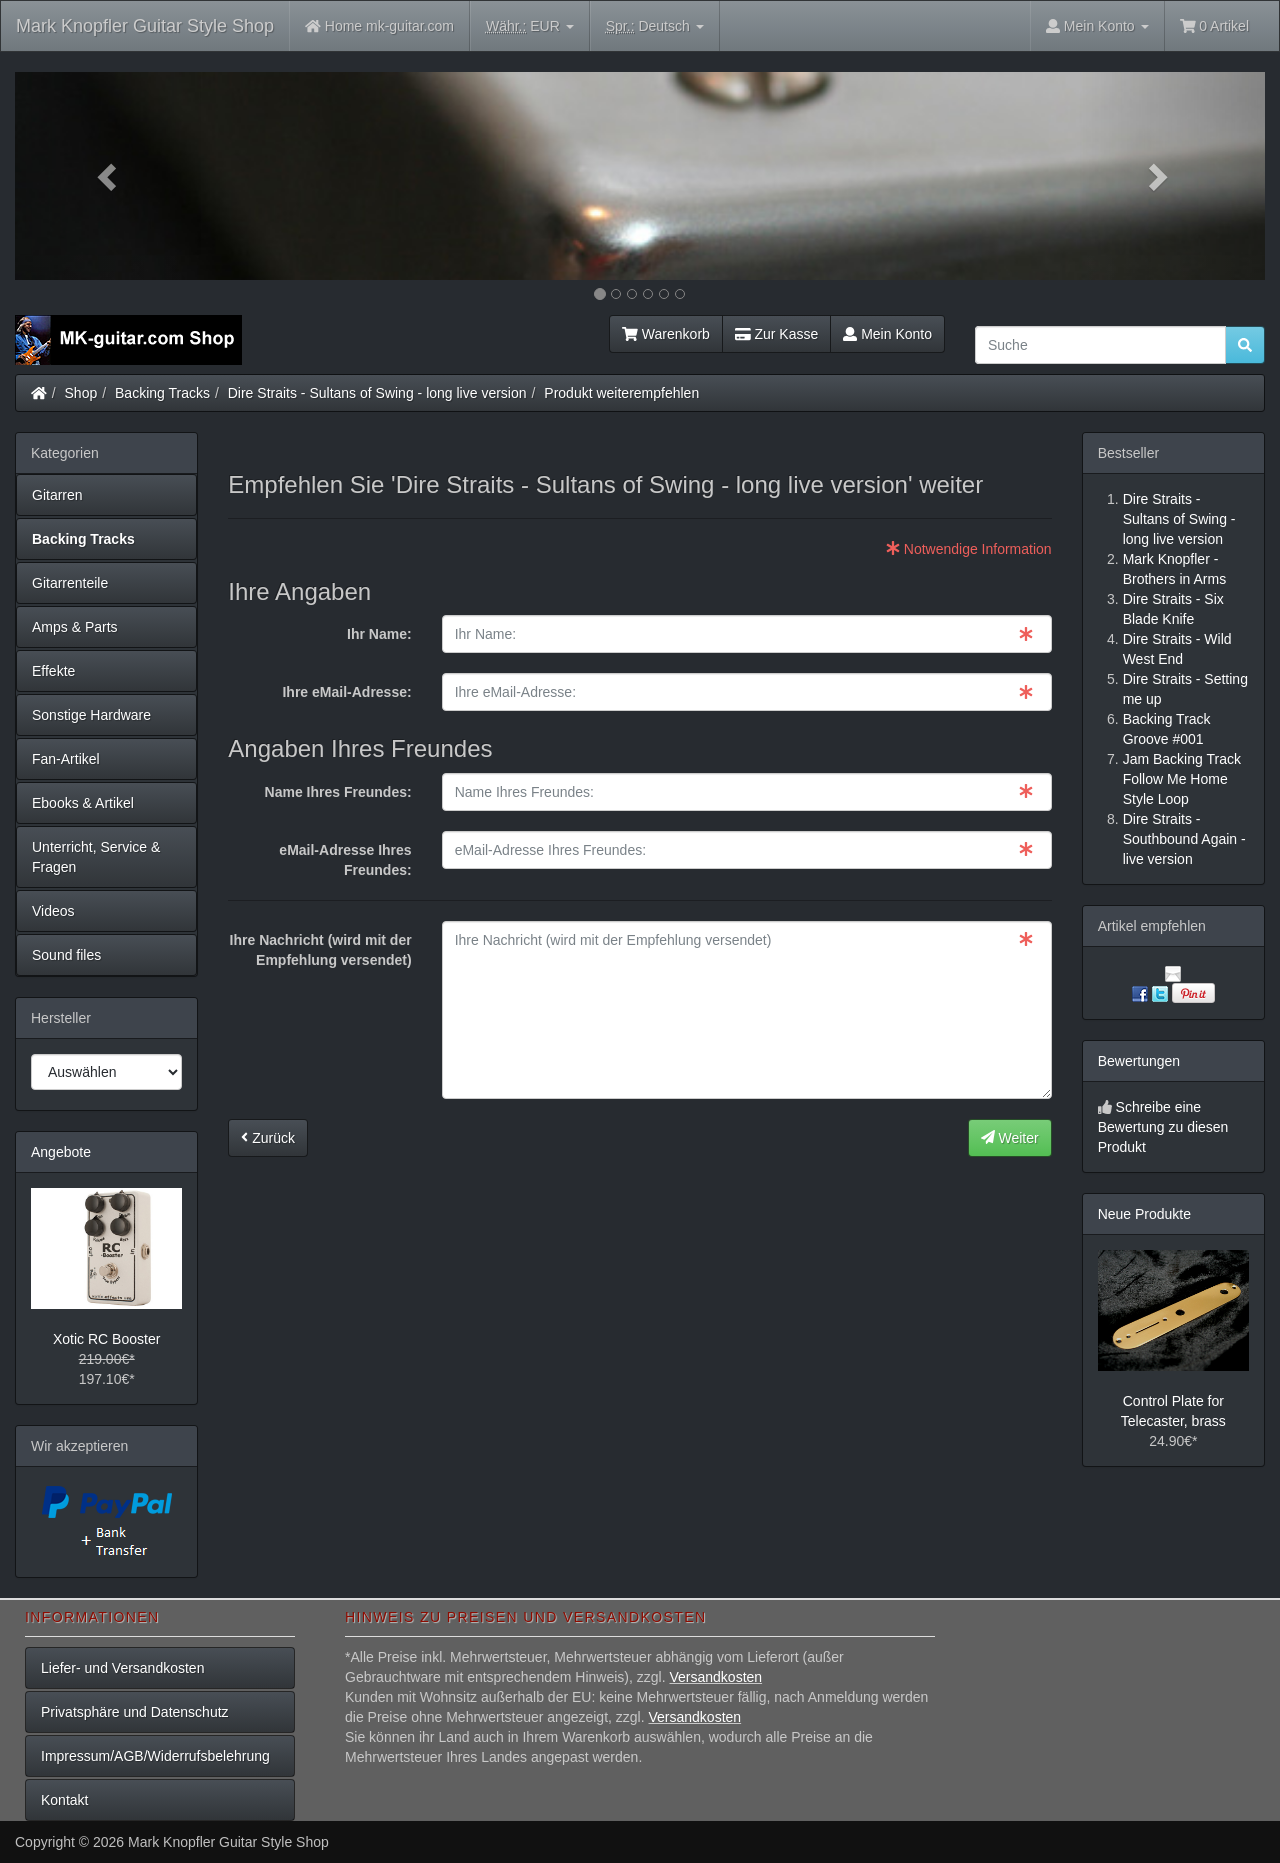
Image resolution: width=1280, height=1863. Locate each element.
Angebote (61, 1152)
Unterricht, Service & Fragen (96, 857)
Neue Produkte (1144, 1214)
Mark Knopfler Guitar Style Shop (145, 26)
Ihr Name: (379, 634)
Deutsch (655, 26)
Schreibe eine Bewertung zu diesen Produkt (1163, 1127)
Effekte (53, 671)
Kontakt (64, 1800)
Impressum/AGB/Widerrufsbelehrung (155, 1756)
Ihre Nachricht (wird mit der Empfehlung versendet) (321, 950)
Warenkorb (666, 334)
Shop (81, 393)
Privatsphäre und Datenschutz (135, 1712)
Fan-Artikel (66, 759)
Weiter (1010, 1138)
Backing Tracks (162, 393)
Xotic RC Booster (106, 1339)
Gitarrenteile (70, 583)
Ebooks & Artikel (83, 803)
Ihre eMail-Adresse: (346, 692)
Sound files (66, 955)
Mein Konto (887, 334)
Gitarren (57, 495)
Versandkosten (715, 1677)
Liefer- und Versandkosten (122, 1668)
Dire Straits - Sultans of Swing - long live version (377, 393)
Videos (53, 911)
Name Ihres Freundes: (338, 792)
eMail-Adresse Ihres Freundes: (345, 860)
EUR (530, 26)
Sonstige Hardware (91, 715)
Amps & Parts (75, 627)
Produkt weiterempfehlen (621, 393)
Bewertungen (1139, 1061)
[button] (109, 176)
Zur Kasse (776, 334)
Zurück (268, 1138)
